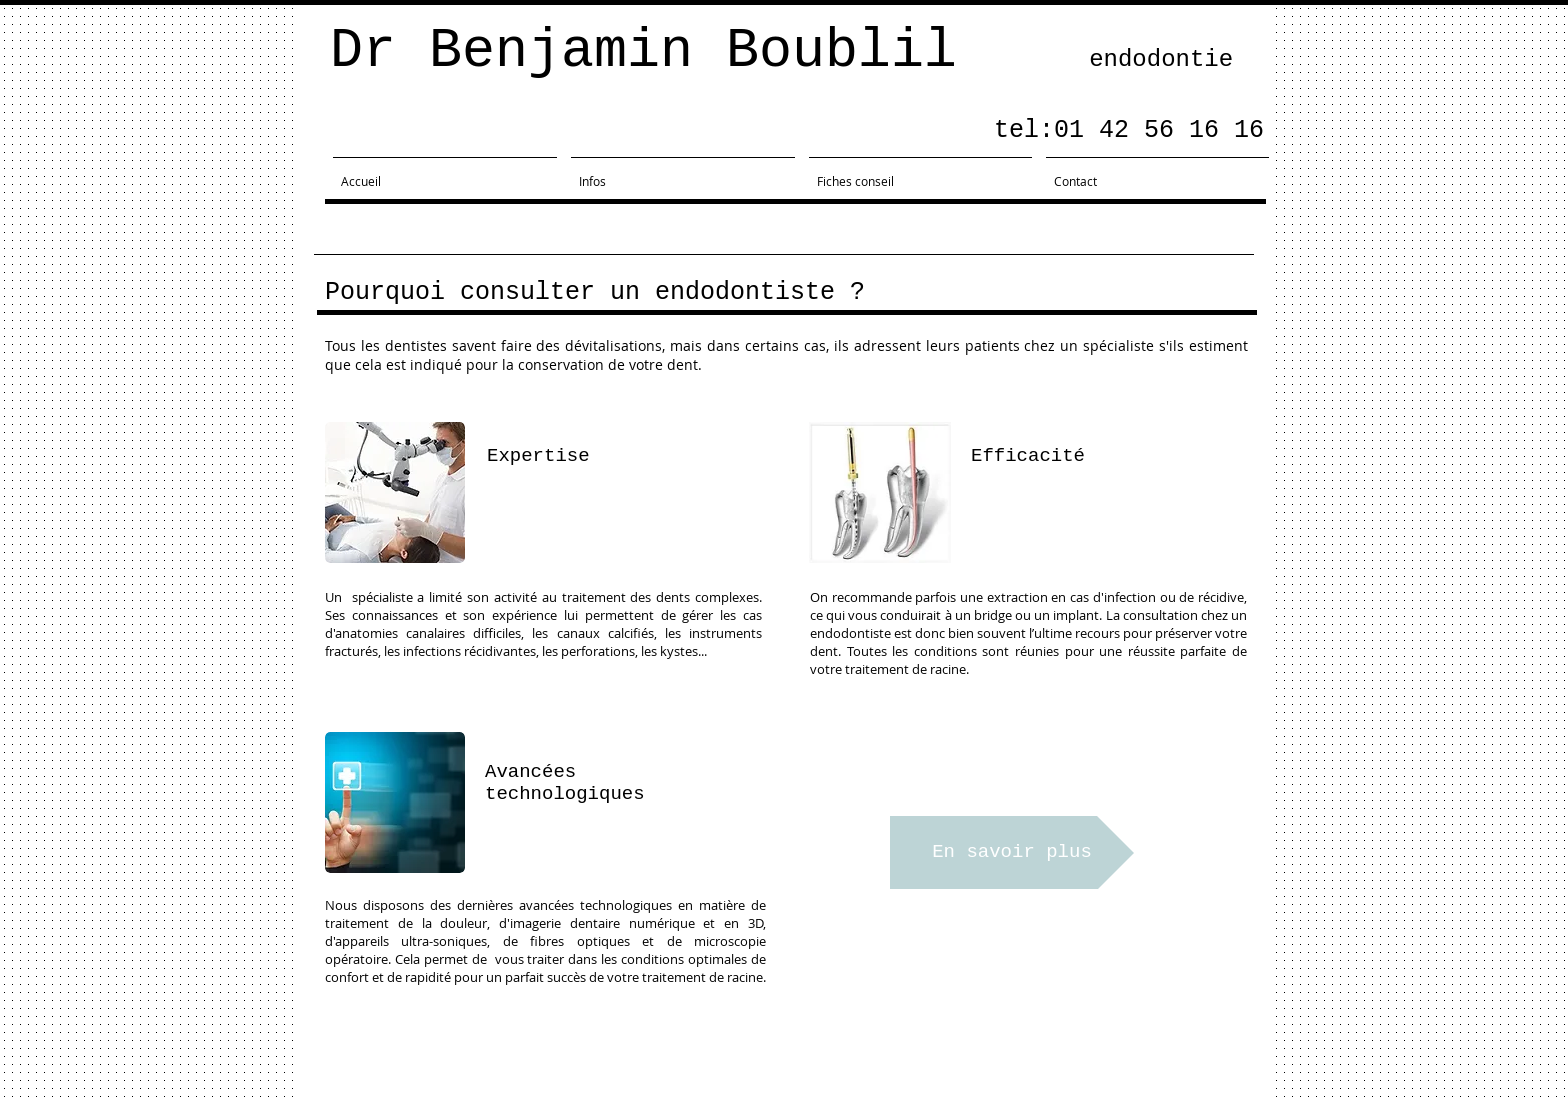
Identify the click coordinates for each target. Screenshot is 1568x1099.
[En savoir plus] (1012, 852)
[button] (815, 692)
